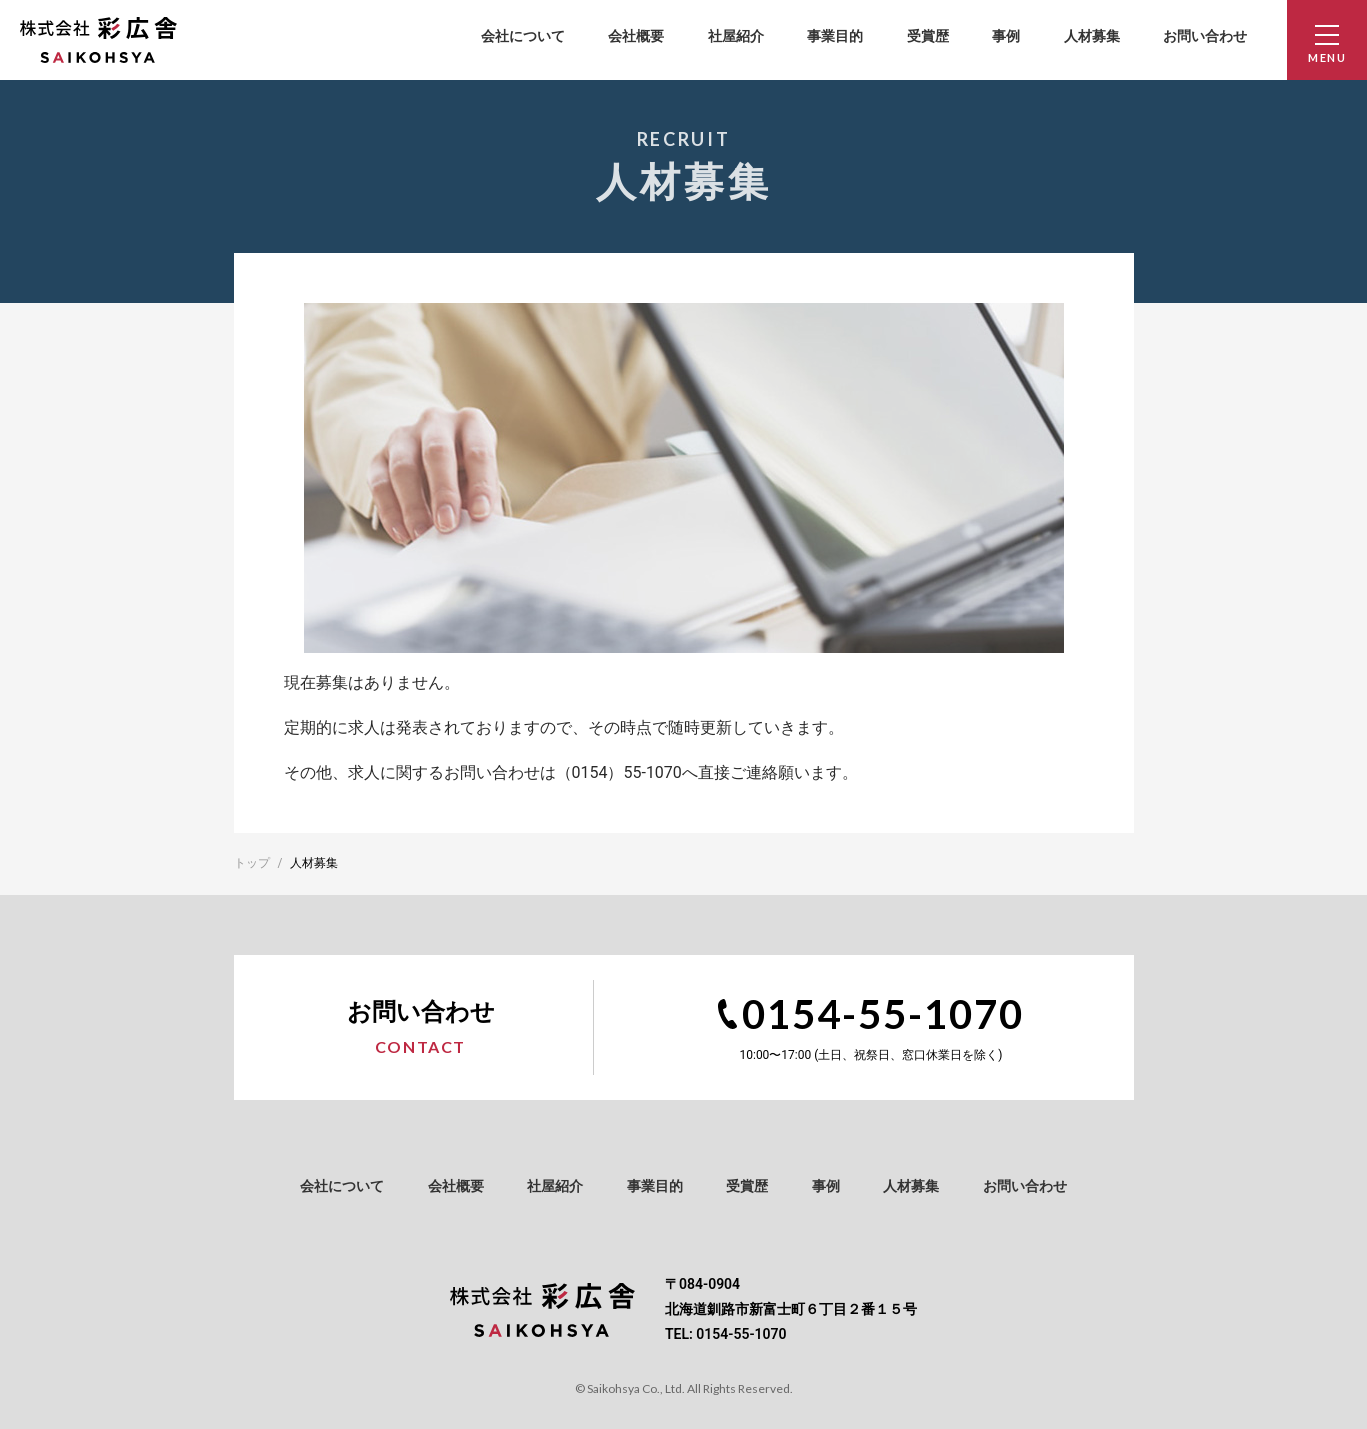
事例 (1006, 36)
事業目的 (835, 36)
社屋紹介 (736, 36)
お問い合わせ (1205, 36)
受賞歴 (928, 36)
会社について (523, 36)
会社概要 (636, 36)
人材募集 (1092, 36)
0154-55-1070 (883, 1014)
